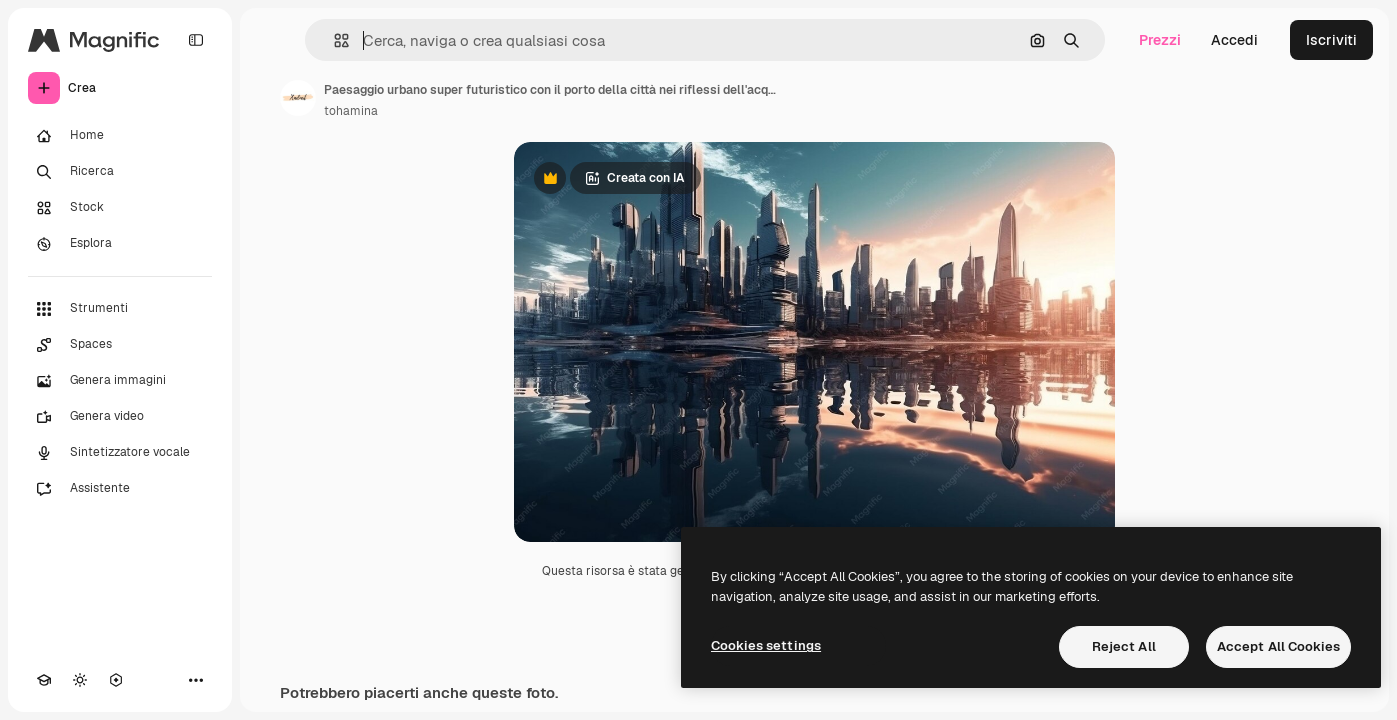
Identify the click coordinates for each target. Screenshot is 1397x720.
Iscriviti (1331, 40)
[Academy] (44, 680)
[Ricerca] (120, 172)
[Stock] (120, 208)
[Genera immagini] (120, 381)
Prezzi (1160, 40)
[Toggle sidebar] (196, 40)
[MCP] (116, 680)
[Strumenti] (120, 309)
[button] (333, 40)
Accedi (1234, 40)
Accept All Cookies (1278, 646)
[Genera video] (120, 417)
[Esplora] (120, 244)
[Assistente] (120, 489)
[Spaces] (120, 345)
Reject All (1124, 646)
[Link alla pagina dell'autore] (298, 98)
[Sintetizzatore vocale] (120, 453)
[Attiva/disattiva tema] (80, 680)
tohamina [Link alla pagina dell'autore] (351, 111)
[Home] (120, 136)
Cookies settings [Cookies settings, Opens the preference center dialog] (766, 645)
